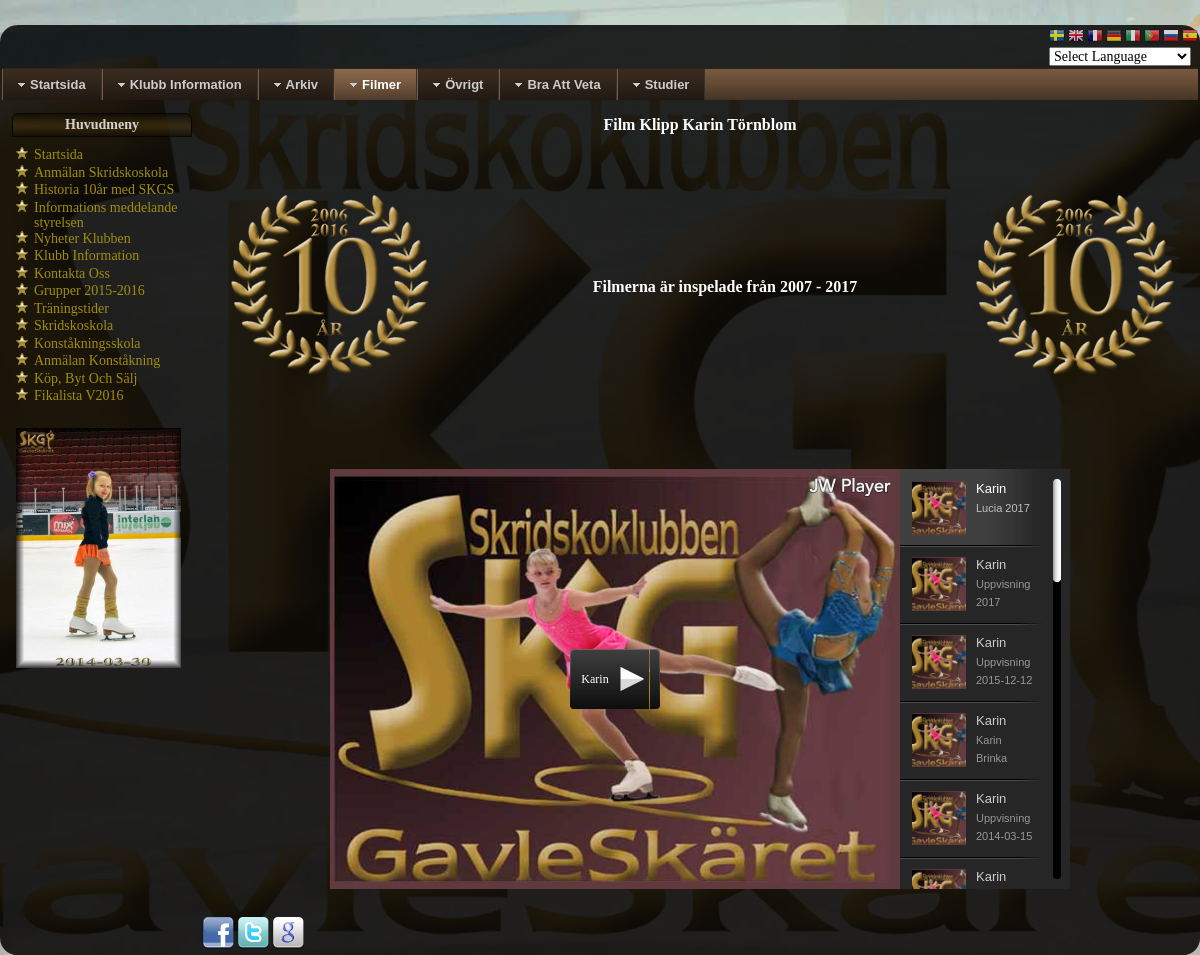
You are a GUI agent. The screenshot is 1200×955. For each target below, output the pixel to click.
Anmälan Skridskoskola (101, 172)
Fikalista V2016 (79, 395)
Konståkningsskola (87, 343)
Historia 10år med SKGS (104, 189)
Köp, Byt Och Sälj (85, 378)
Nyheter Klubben (82, 238)
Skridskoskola (73, 325)
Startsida (58, 154)
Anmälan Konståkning (97, 360)
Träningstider (71, 308)
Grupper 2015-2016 (89, 290)
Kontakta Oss (72, 273)
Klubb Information (86, 255)
